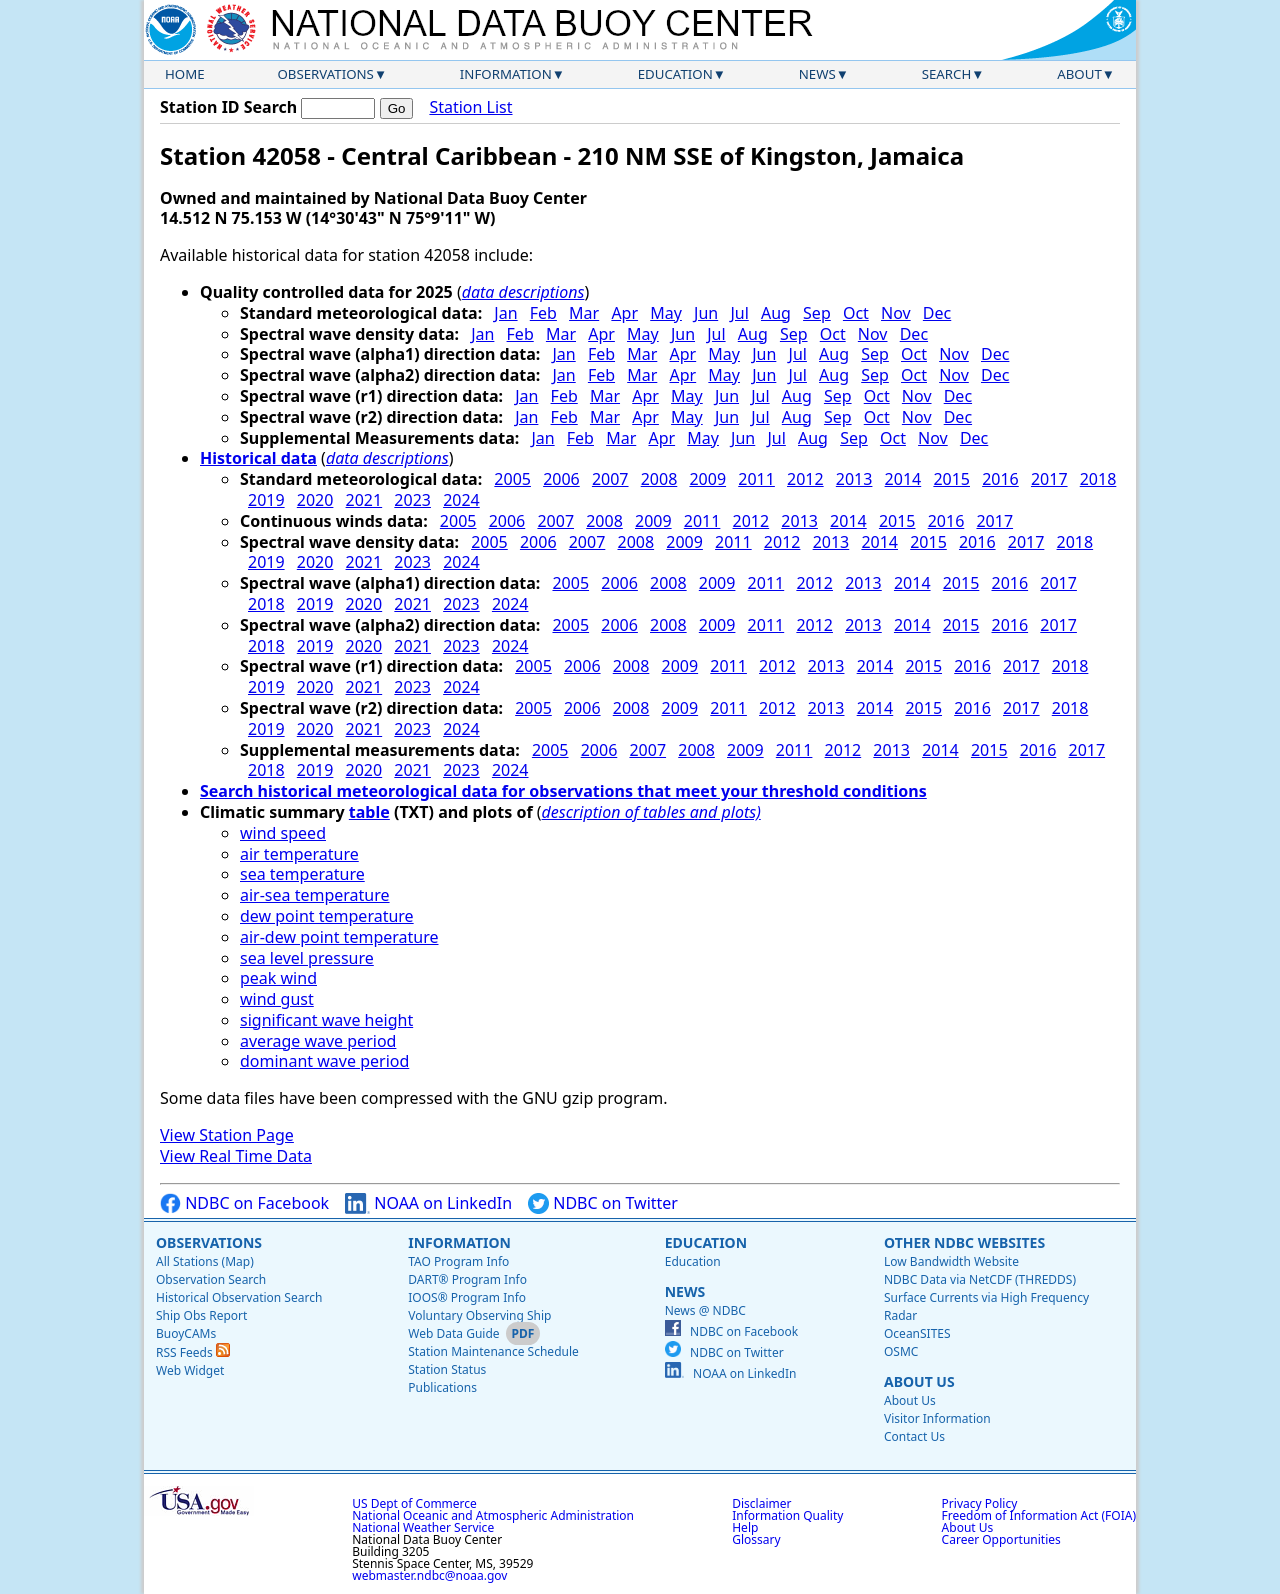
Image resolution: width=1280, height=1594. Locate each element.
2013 (854, 479)
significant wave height (326, 1020)
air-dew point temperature (339, 937)
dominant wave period (324, 1061)
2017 (1049, 479)
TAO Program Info (458, 1261)
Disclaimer (761, 1503)
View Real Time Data (236, 1156)
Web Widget (190, 1370)
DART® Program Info (467, 1279)
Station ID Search (228, 107)
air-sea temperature (315, 895)
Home (185, 74)
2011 (756, 479)
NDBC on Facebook (244, 1203)
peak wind (278, 978)
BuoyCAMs (186, 1333)
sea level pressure (307, 958)
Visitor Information (937, 1418)
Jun (706, 313)
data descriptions (523, 292)
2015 (951, 479)
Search (947, 74)
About (1079, 74)
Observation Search (211, 1279)
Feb (543, 313)
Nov (896, 313)
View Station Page (227, 1135)
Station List (470, 107)
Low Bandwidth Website (951, 1261)
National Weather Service (423, 1527)
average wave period (318, 1041)
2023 (412, 500)
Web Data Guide (453, 1333)
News (817, 74)
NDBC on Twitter (603, 1203)
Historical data (258, 458)
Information (506, 74)
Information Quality (787, 1515)
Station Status (447, 1369)
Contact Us (914, 1436)
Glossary (756, 1539)
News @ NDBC (705, 1310)
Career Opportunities (1001, 1539)
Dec (937, 313)
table (369, 812)
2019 (266, 500)
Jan (505, 313)
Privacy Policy (980, 1503)
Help (745, 1527)
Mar (584, 313)
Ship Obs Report (201, 1315)
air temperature (299, 854)
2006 (561, 479)
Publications (442, 1387)
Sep (817, 313)
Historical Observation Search (239, 1297)
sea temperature (302, 874)
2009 (707, 479)
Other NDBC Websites (964, 1242)
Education (675, 74)
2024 (461, 500)
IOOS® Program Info (467, 1297)
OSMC (901, 1351)
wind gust (277, 999)
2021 (364, 500)
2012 (805, 479)
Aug (776, 313)
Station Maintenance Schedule (493, 1351)
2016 (1000, 479)
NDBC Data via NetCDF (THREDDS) (980, 1279)
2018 (1098, 479)
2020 (315, 500)
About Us (919, 1381)
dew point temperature (327, 916)
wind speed (283, 833)
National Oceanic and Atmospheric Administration (493, 1515)
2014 (903, 479)
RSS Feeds (193, 1352)
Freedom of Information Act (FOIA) (1039, 1515)
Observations (325, 74)
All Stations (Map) (205, 1261)
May (666, 313)
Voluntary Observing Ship (479, 1315)
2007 (610, 479)
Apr (624, 313)
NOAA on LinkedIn (428, 1203)
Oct (856, 313)
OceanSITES (917, 1333)
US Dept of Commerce (414, 1503)
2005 (512, 479)
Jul (739, 313)
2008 (659, 479)
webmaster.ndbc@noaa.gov (429, 1575)
